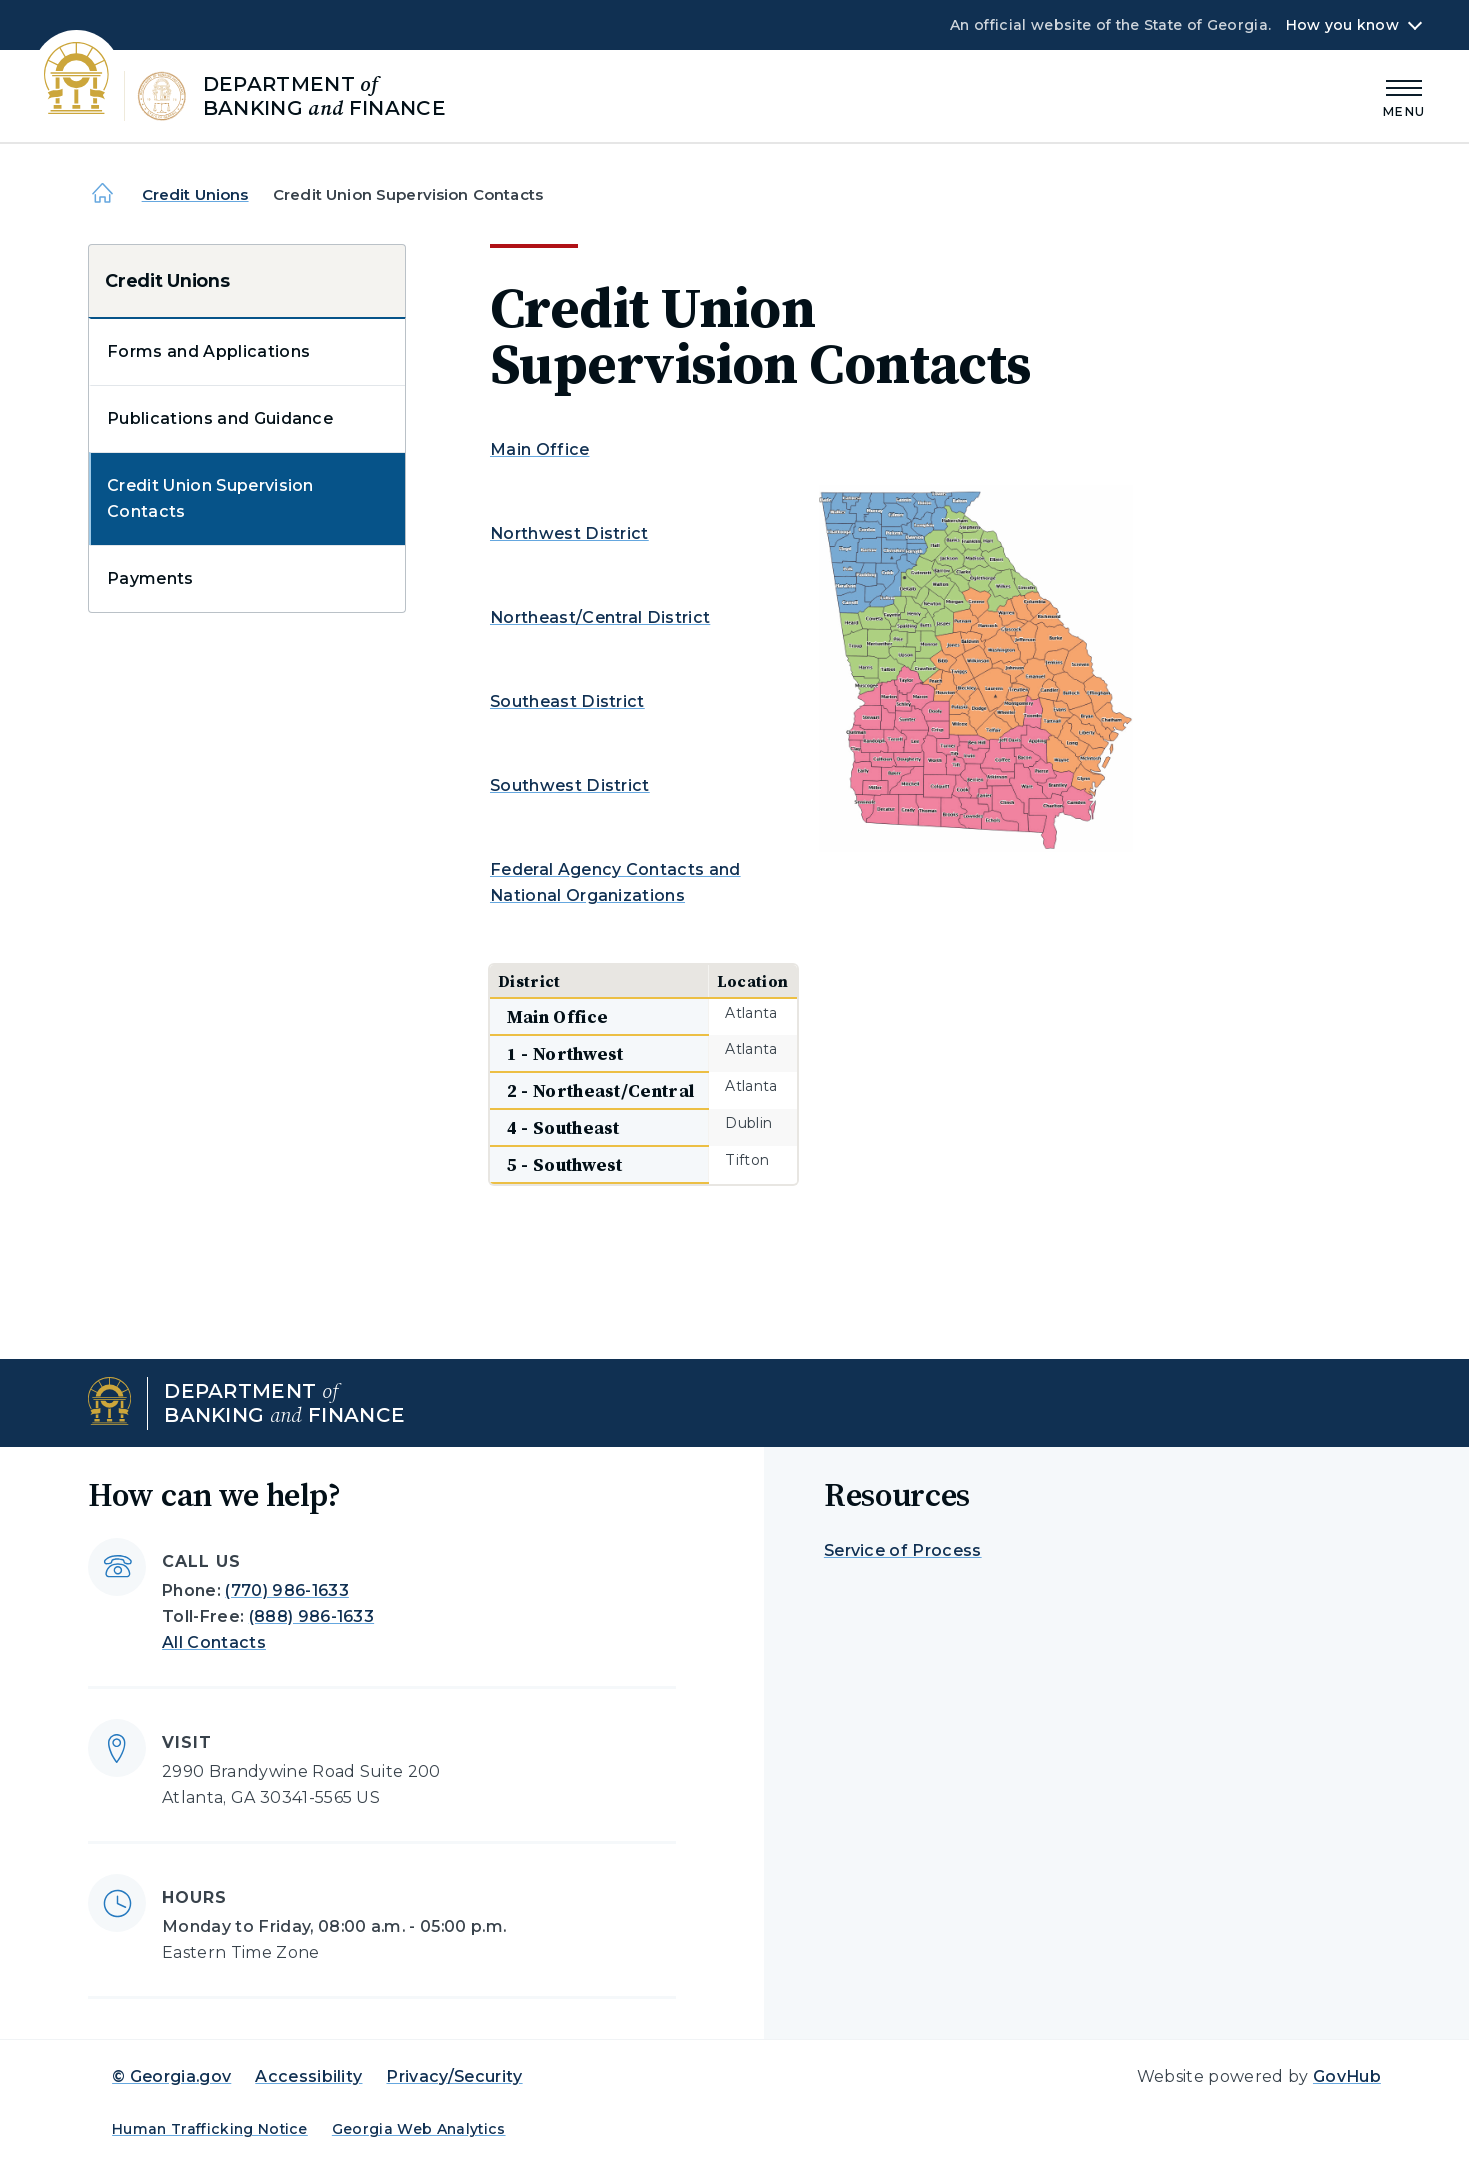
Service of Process (903, 1550)
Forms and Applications (208, 351)
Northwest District (569, 533)
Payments (150, 578)
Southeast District (567, 701)
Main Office (540, 449)
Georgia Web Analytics (419, 2129)
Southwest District (570, 785)
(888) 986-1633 (311, 1616)
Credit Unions (195, 194)
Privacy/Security (454, 2076)
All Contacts (214, 1642)
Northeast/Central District (600, 617)
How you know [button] (1342, 25)
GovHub (1347, 2076)
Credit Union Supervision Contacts (210, 498)
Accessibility (308, 2076)
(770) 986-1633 (286, 1590)
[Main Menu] (1404, 95)
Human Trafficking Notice (210, 2129)
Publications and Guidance (220, 418)
